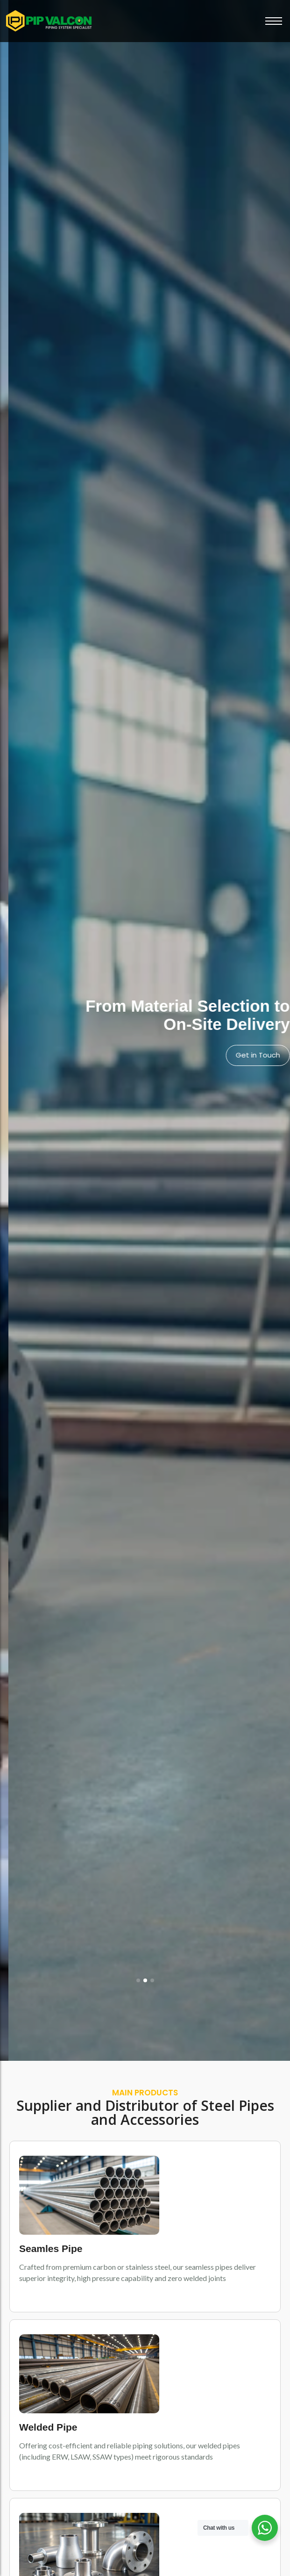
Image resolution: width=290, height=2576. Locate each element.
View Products (247, 1055)
